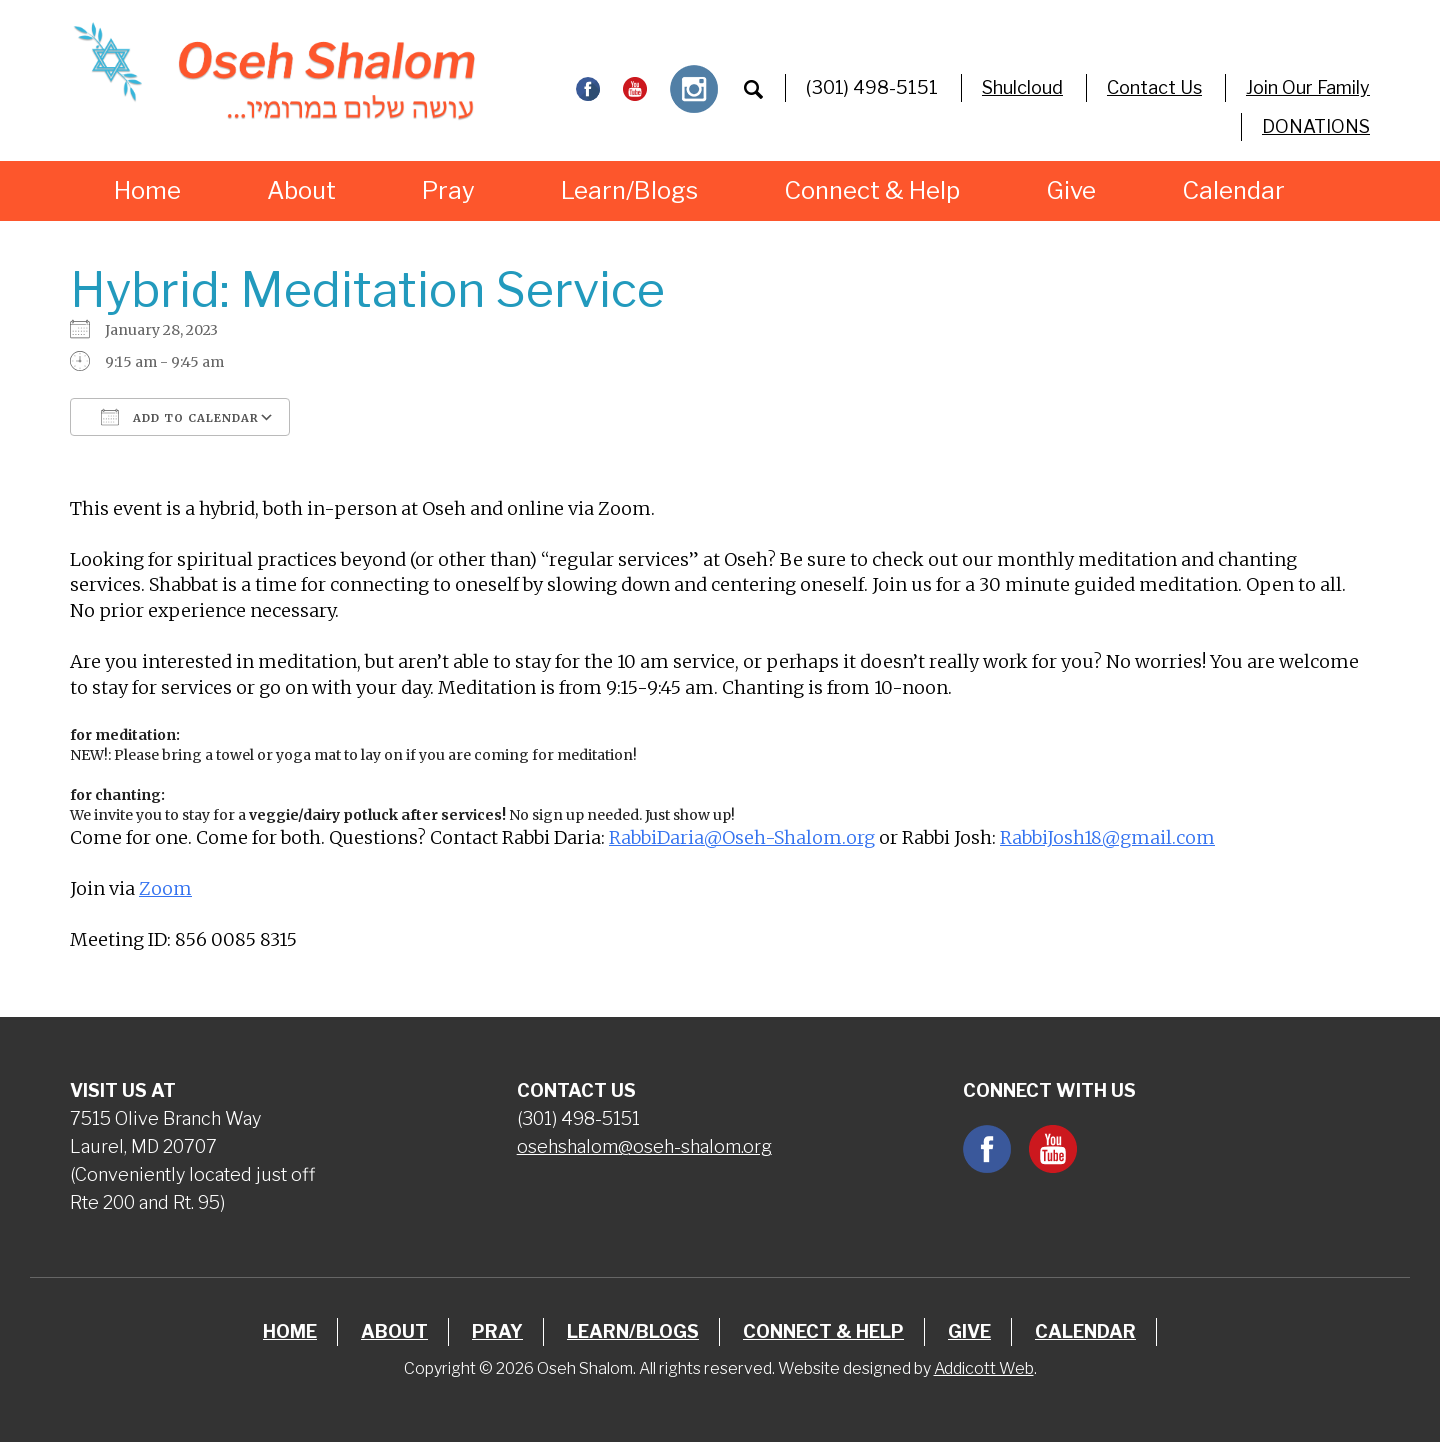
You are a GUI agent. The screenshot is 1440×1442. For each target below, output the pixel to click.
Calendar (1233, 190)
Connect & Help (872, 190)
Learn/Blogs (629, 190)
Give (1071, 190)
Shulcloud (1022, 87)
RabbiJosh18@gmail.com (1107, 837)
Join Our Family (1308, 87)
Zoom (165, 888)
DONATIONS (1316, 126)
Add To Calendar (180, 417)
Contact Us (1154, 87)
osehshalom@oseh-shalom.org (644, 1146)
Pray (448, 190)
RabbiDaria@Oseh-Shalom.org (742, 837)
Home (147, 190)
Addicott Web (984, 1368)
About (301, 190)
